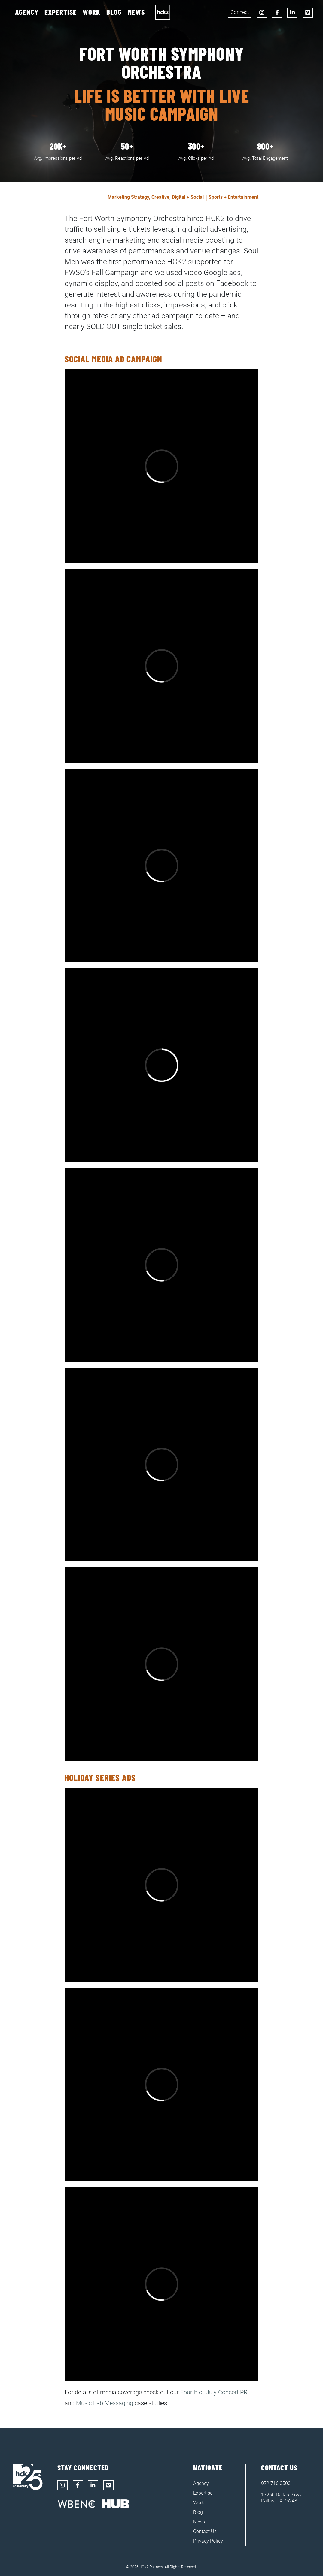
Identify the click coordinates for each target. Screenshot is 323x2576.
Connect (239, 12)
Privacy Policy (208, 2541)
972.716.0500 (276, 2483)
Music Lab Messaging (104, 2403)
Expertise (60, 12)
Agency (26, 12)
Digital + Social (188, 197)
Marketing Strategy (128, 197)
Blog (114, 12)
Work (91, 12)
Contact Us (205, 2531)
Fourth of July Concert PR (214, 2392)
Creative (160, 197)
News (136, 12)
